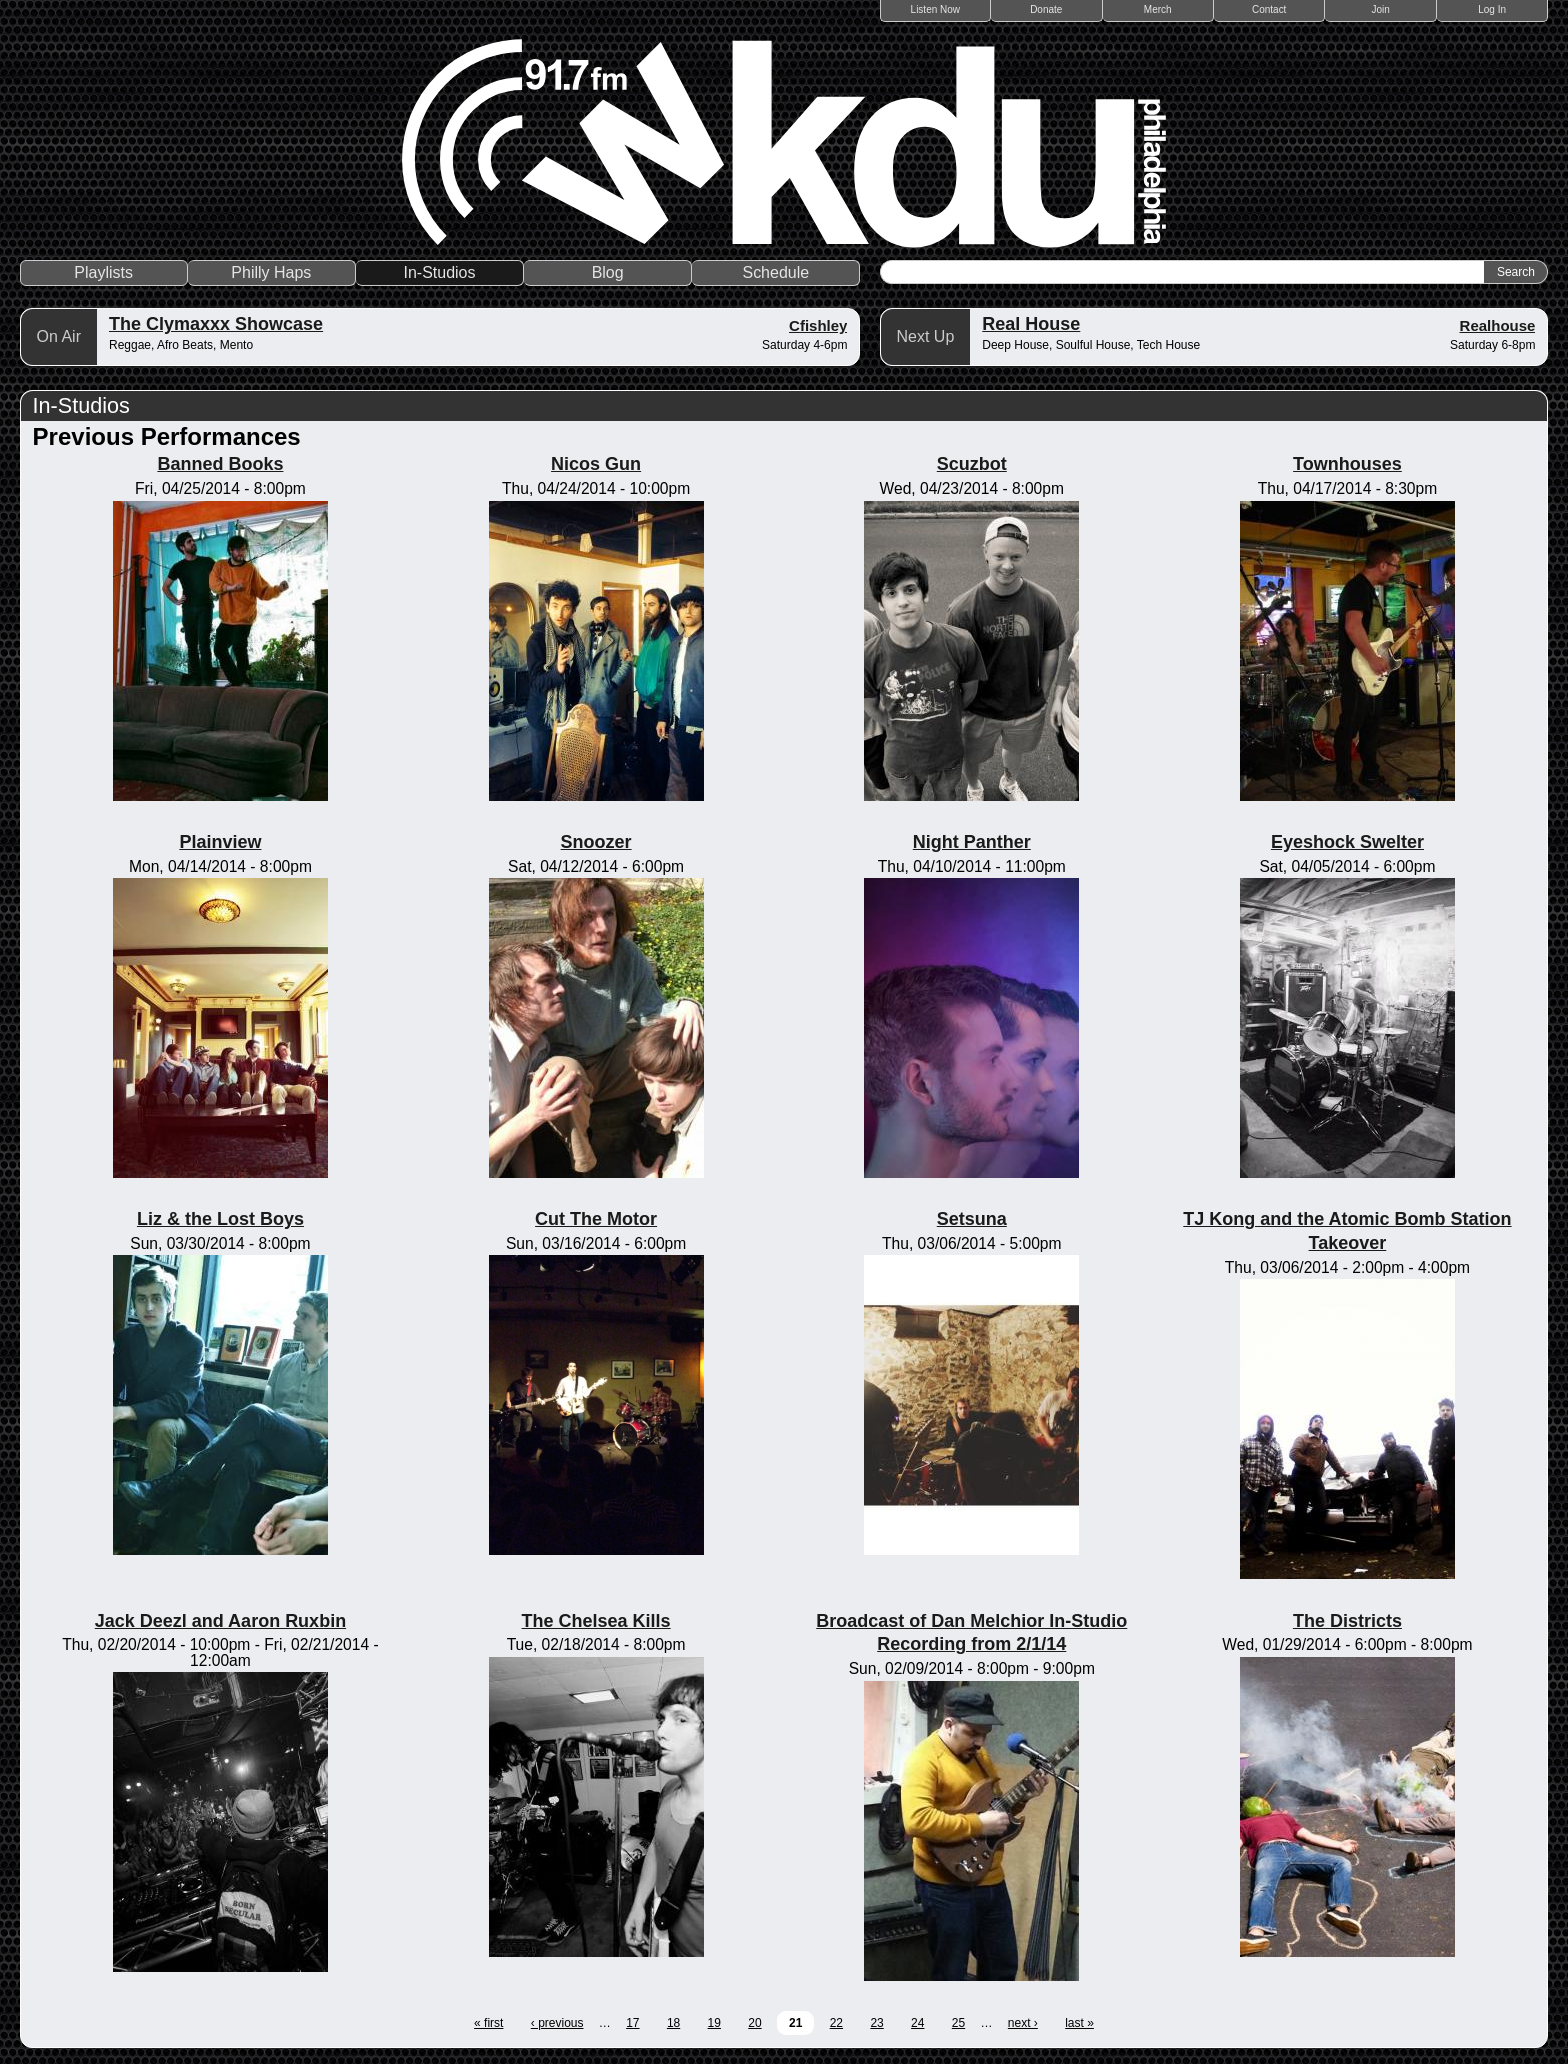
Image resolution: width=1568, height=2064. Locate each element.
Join (1381, 9)
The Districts (1347, 1621)
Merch (1158, 9)
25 (958, 2023)
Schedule (775, 272)
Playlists (103, 272)
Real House (1031, 324)
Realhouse (1498, 325)
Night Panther (972, 842)
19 (714, 2023)
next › (1023, 2023)
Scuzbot (972, 464)
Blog (608, 272)
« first (488, 2023)
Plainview (220, 842)
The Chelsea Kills (596, 1621)
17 (632, 2023)
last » (1079, 2023)
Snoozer (596, 842)
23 (876, 2023)
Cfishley (818, 325)
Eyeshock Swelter (1347, 842)
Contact (1269, 9)
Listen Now (935, 9)
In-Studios (439, 272)
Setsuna (972, 1219)
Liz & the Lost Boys (220, 1219)
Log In (1492, 9)
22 (836, 2023)
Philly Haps (271, 272)
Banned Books (220, 464)
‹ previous (557, 2023)
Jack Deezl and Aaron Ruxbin (220, 1621)
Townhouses (1347, 464)
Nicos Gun (596, 464)
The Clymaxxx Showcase (216, 324)
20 (754, 2023)
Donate (1046, 9)
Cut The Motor (596, 1219)
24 (917, 2023)
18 (673, 2023)
